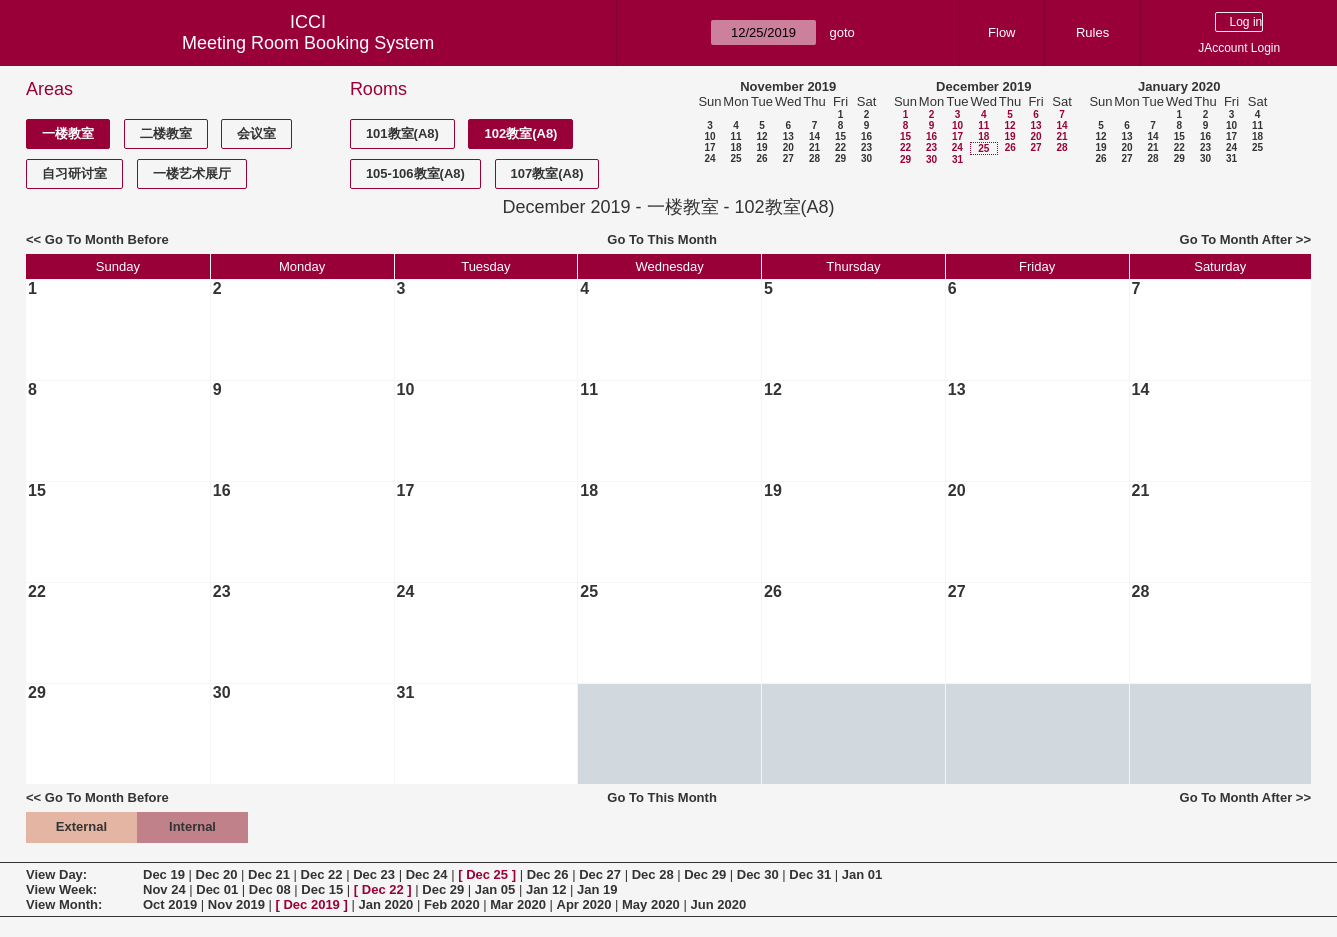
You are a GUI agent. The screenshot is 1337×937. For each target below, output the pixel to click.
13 (788, 136)
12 (761, 136)
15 (840, 136)
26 (761, 158)
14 (814, 136)
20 (788, 147)
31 (957, 159)
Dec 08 (270, 889)
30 (866, 158)
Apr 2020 (584, 904)
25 (735, 158)
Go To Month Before (107, 239)
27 (788, 158)
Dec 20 (217, 874)
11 (735, 136)
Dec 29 (705, 874)
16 (866, 136)
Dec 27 (600, 874)
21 (814, 147)
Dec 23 (374, 874)
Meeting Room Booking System (308, 43)
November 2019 (788, 86)
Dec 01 (217, 889)
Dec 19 (164, 874)
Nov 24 (164, 889)
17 (709, 147)
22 (840, 147)
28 (814, 158)
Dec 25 (487, 874)
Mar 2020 (518, 904)
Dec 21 (269, 874)
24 (709, 158)
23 (866, 147)
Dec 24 (427, 874)
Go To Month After (1236, 239)
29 (840, 158)
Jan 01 (862, 874)
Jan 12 (546, 889)
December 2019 (983, 86)
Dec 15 (322, 889)
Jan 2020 (385, 904)
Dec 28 (653, 874)
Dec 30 (758, 874)
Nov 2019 (236, 904)
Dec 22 (322, 874)
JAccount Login (1239, 48)
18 (735, 147)
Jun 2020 (718, 904)
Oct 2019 (170, 904)
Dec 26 (548, 874)
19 (761, 147)
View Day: (56, 874)
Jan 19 (597, 889)
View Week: (61, 889)
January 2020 (1179, 86)
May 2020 (651, 904)
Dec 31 (810, 874)
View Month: (64, 904)
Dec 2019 (311, 904)
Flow (1001, 32)
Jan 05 (495, 889)
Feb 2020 (452, 904)
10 (709, 136)
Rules (1092, 32)
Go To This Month (662, 239)
